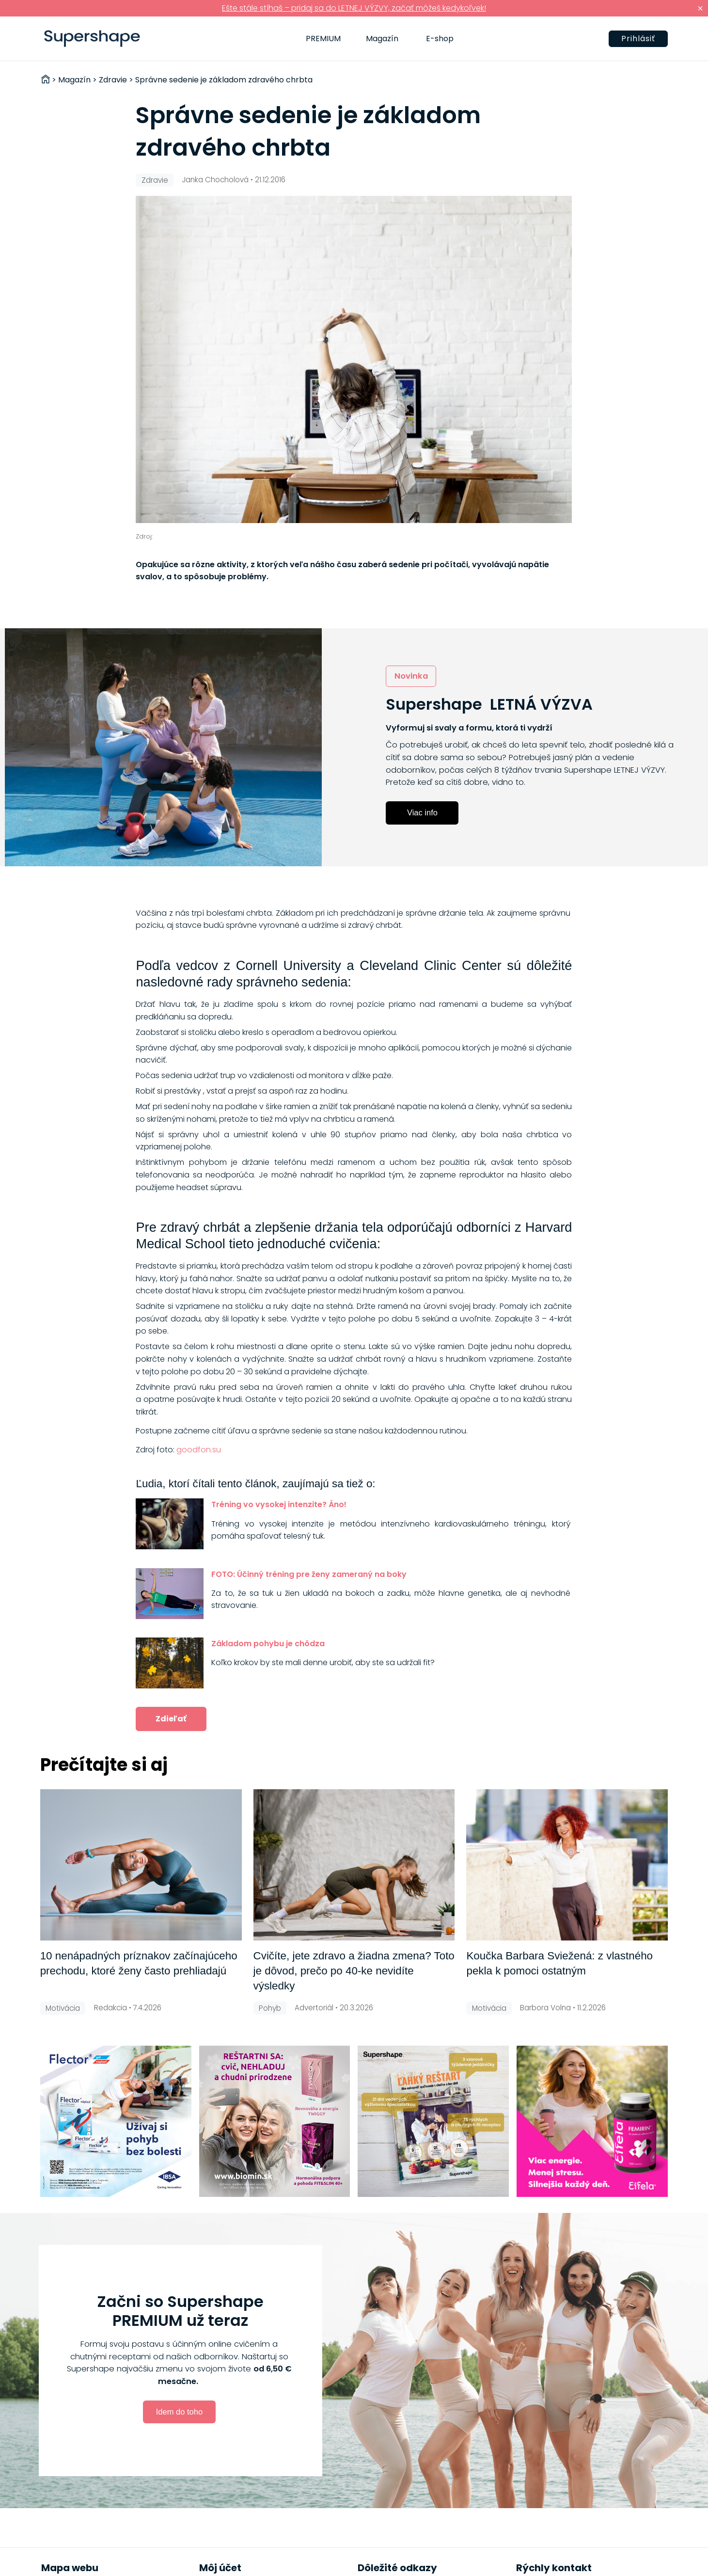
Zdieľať (171, 1718)
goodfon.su (198, 1449)
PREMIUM (323, 38)
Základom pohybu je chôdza (268, 1643)
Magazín (382, 38)
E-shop (440, 38)
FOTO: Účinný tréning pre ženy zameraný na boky (309, 1574)
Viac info (422, 812)
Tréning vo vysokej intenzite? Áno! (278, 1504)
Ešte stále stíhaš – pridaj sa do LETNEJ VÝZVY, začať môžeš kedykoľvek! (354, 8)
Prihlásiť (638, 38)
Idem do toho (179, 2411)
